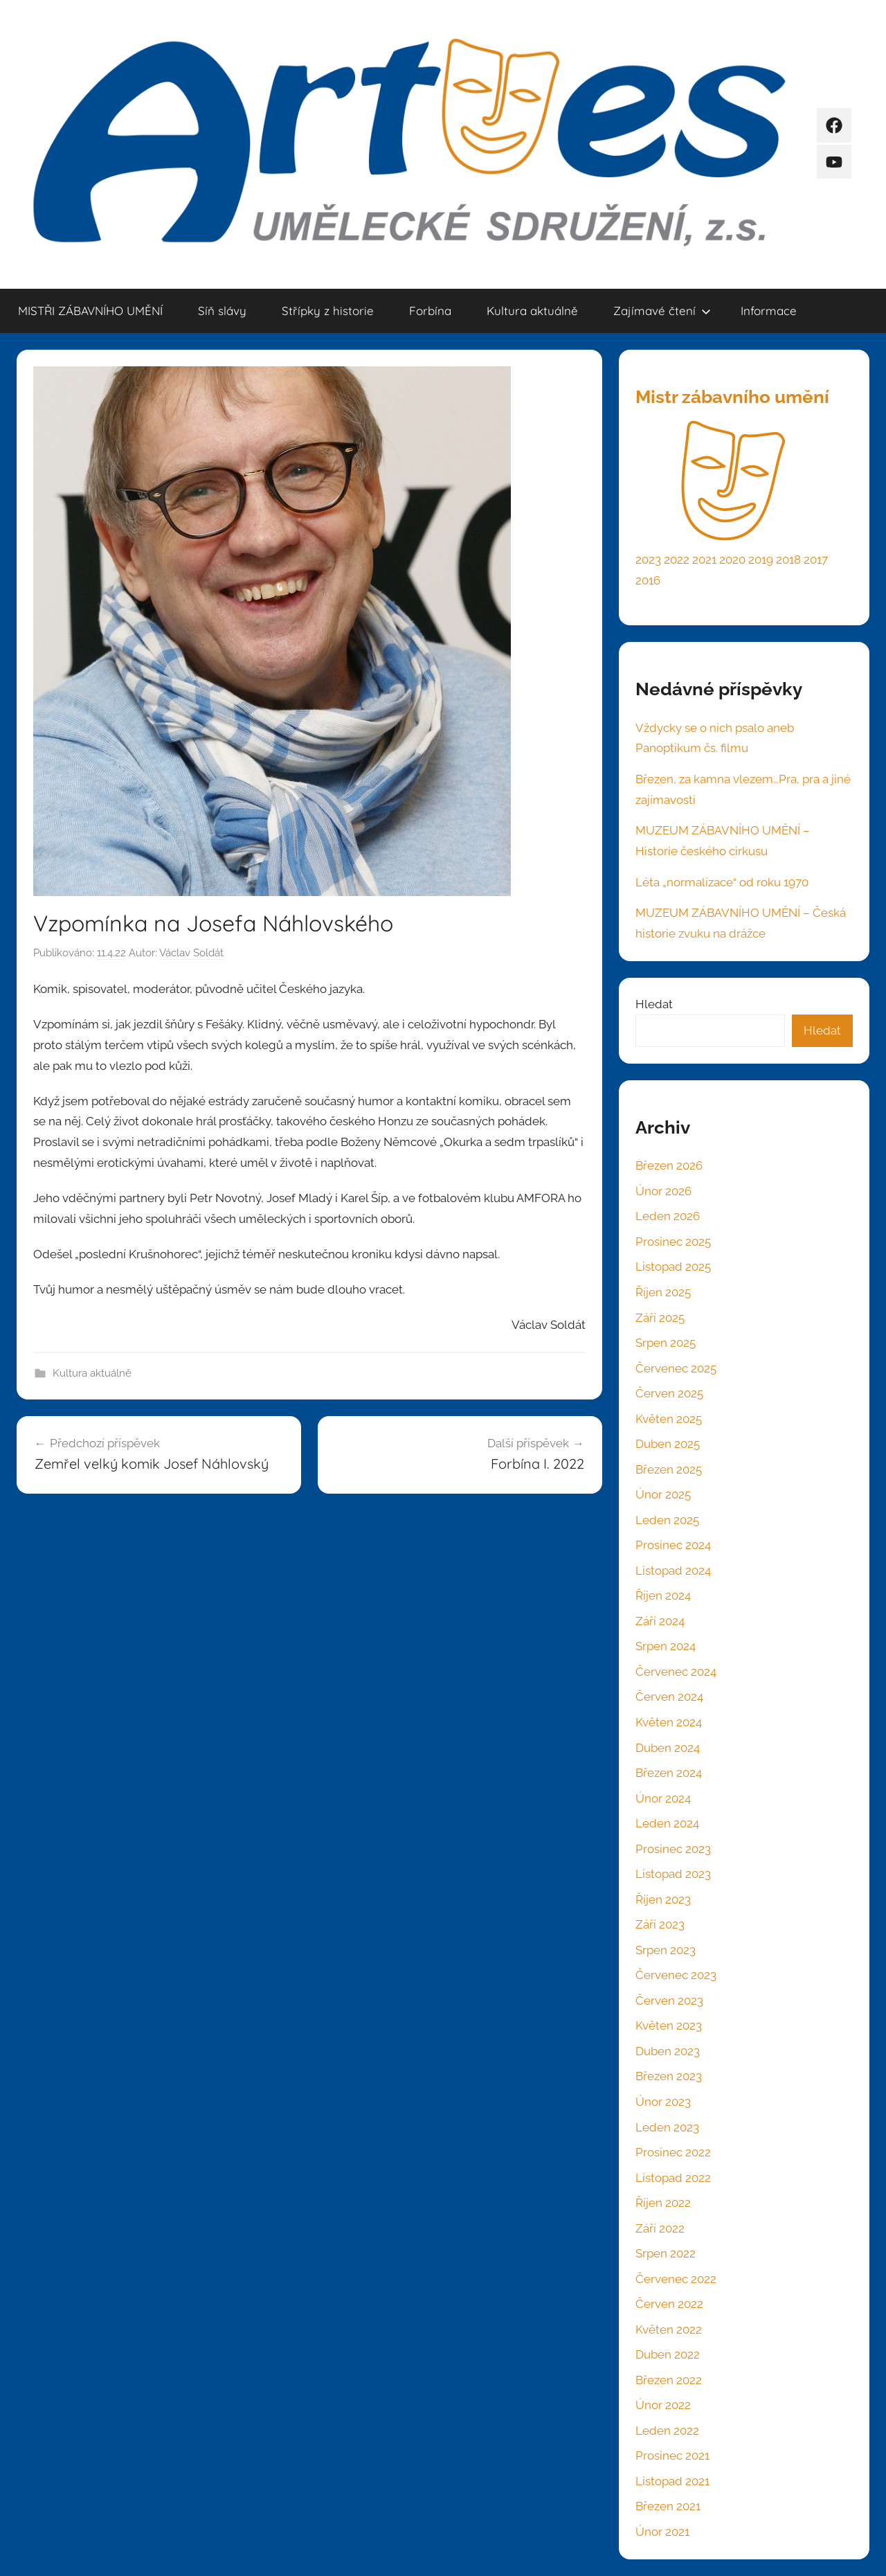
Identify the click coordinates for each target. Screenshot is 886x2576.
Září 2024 (660, 1621)
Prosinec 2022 (673, 2152)
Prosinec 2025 (673, 1242)
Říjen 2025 (663, 1292)
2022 (676, 559)
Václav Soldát (191, 953)
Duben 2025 (667, 1444)
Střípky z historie (328, 310)
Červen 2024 (669, 1696)
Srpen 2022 (665, 2253)
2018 (788, 559)
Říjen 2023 (663, 1899)
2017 (816, 559)
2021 (704, 559)
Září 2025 (660, 1318)
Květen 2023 (668, 2025)
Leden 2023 (667, 2127)
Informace (769, 310)
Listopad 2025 (673, 1266)
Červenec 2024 (675, 1672)
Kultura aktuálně (532, 310)
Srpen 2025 (665, 1343)
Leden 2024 (667, 1823)
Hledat (654, 1004)
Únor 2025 (663, 1494)
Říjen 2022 (663, 2203)
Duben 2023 (667, 2051)
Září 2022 (660, 2228)
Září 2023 (660, 1924)
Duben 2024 (667, 1748)
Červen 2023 (669, 2000)
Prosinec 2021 (672, 2455)
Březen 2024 (668, 1773)
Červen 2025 (669, 1393)
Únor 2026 (663, 1191)
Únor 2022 (663, 2405)
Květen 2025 (668, 1419)
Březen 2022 (668, 2380)
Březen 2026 (669, 1165)
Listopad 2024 (673, 1570)
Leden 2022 (667, 2431)
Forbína (430, 310)
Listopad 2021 (672, 2481)
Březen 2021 (667, 2506)
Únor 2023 (663, 2102)
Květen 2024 (668, 1722)
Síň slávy (222, 310)
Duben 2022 (667, 2354)
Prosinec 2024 (673, 1545)
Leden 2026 (667, 1216)
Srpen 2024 (665, 1646)
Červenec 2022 (675, 2279)
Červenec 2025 (675, 1368)
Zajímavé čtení (662, 310)
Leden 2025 (667, 1520)
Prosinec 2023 (673, 1849)
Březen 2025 (668, 1469)
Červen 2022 (669, 2304)
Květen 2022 (668, 2329)
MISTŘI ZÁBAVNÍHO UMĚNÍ (90, 310)
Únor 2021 (662, 2532)
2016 (647, 580)
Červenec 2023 (675, 1975)
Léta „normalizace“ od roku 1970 (721, 882)
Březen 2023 (668, 2076)
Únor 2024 (663, 1798)
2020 (732, 559)
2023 (648, 559)
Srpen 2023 (665, 1950)
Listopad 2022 (673, 2178)
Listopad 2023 (673, 1874)
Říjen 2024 (663, 1595)
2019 (760, 559)
